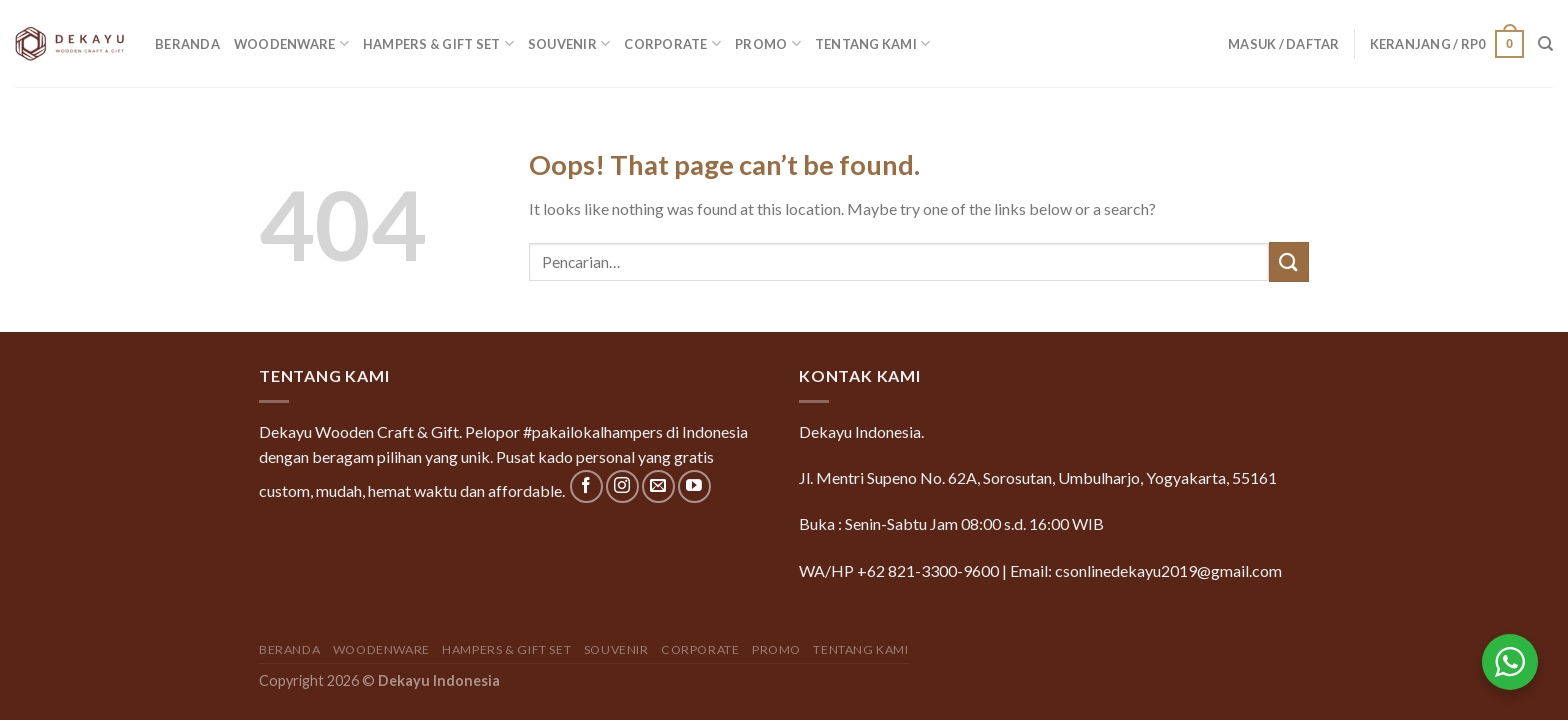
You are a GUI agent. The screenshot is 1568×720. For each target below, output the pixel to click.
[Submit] (1289, 261)
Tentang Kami (873, 43)
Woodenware (291, 43)
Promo (768, 43)
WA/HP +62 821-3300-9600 (899, 570)
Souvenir (569, 43)
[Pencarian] (1545, 44)
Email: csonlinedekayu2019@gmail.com (1146, 570)
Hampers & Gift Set (438, 43)
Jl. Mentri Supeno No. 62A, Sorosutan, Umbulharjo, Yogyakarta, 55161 (1038, 477)
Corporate (672, 43)
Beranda (187, 44)
